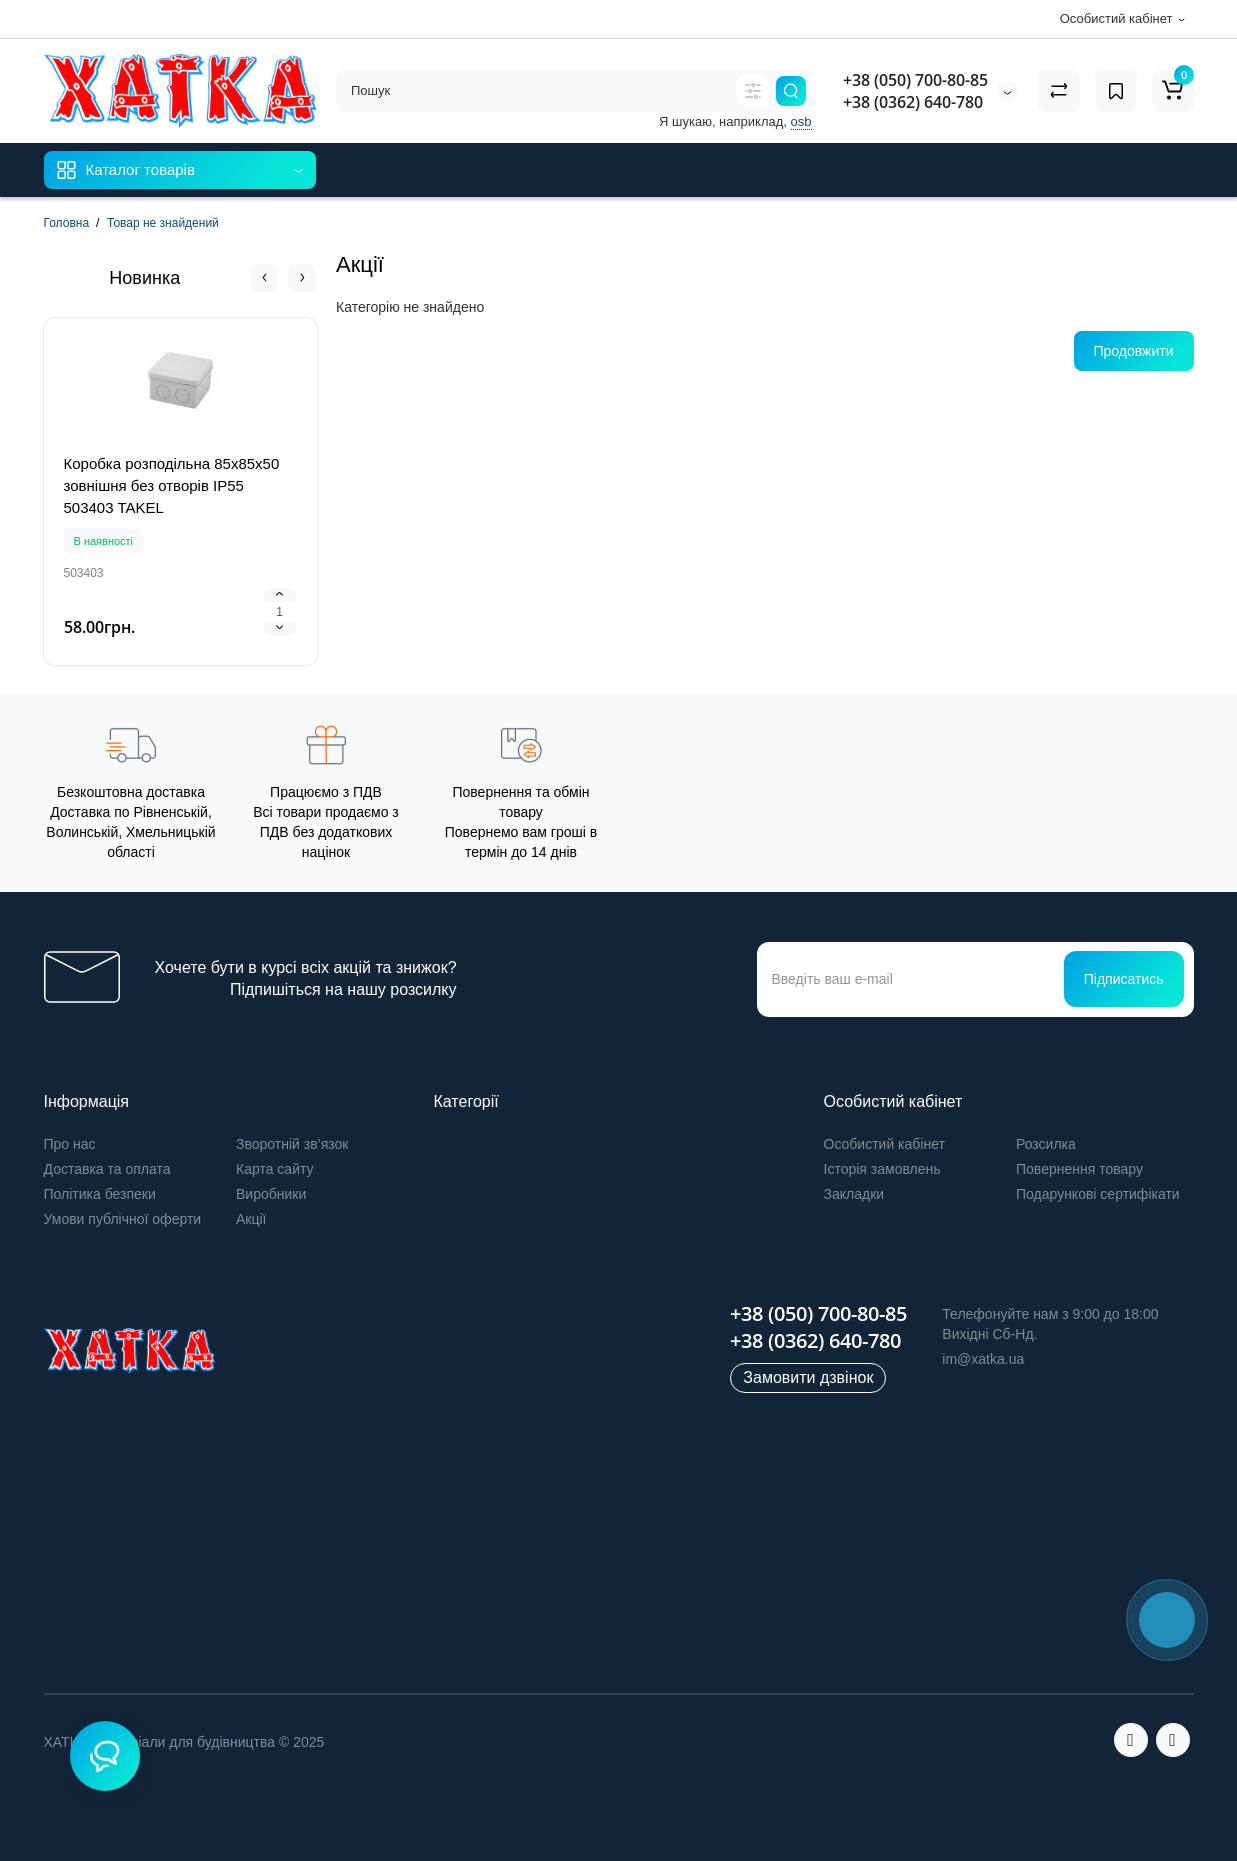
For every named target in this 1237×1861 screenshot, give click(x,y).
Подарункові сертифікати (1098, 1194)
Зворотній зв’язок (292, 1144)
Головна (67, 223)
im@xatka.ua (983, 1359)
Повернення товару (1079, 1169)
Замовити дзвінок (808, 1377)
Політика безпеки (100, 1194)
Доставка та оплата (107, 1169)
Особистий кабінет (884, 1144)
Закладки (854, 1194)
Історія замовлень (882, 1169)
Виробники (271, 1194)
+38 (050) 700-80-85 (915, 80)
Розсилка (1046, 1144)
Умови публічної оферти (123, 1219)
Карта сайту (275, 1169)
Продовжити (1134, 351)
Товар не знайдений (163, 223)
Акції (251, 1219)
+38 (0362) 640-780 (913, 102)
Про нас (70, 1144)
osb (801, 121)
